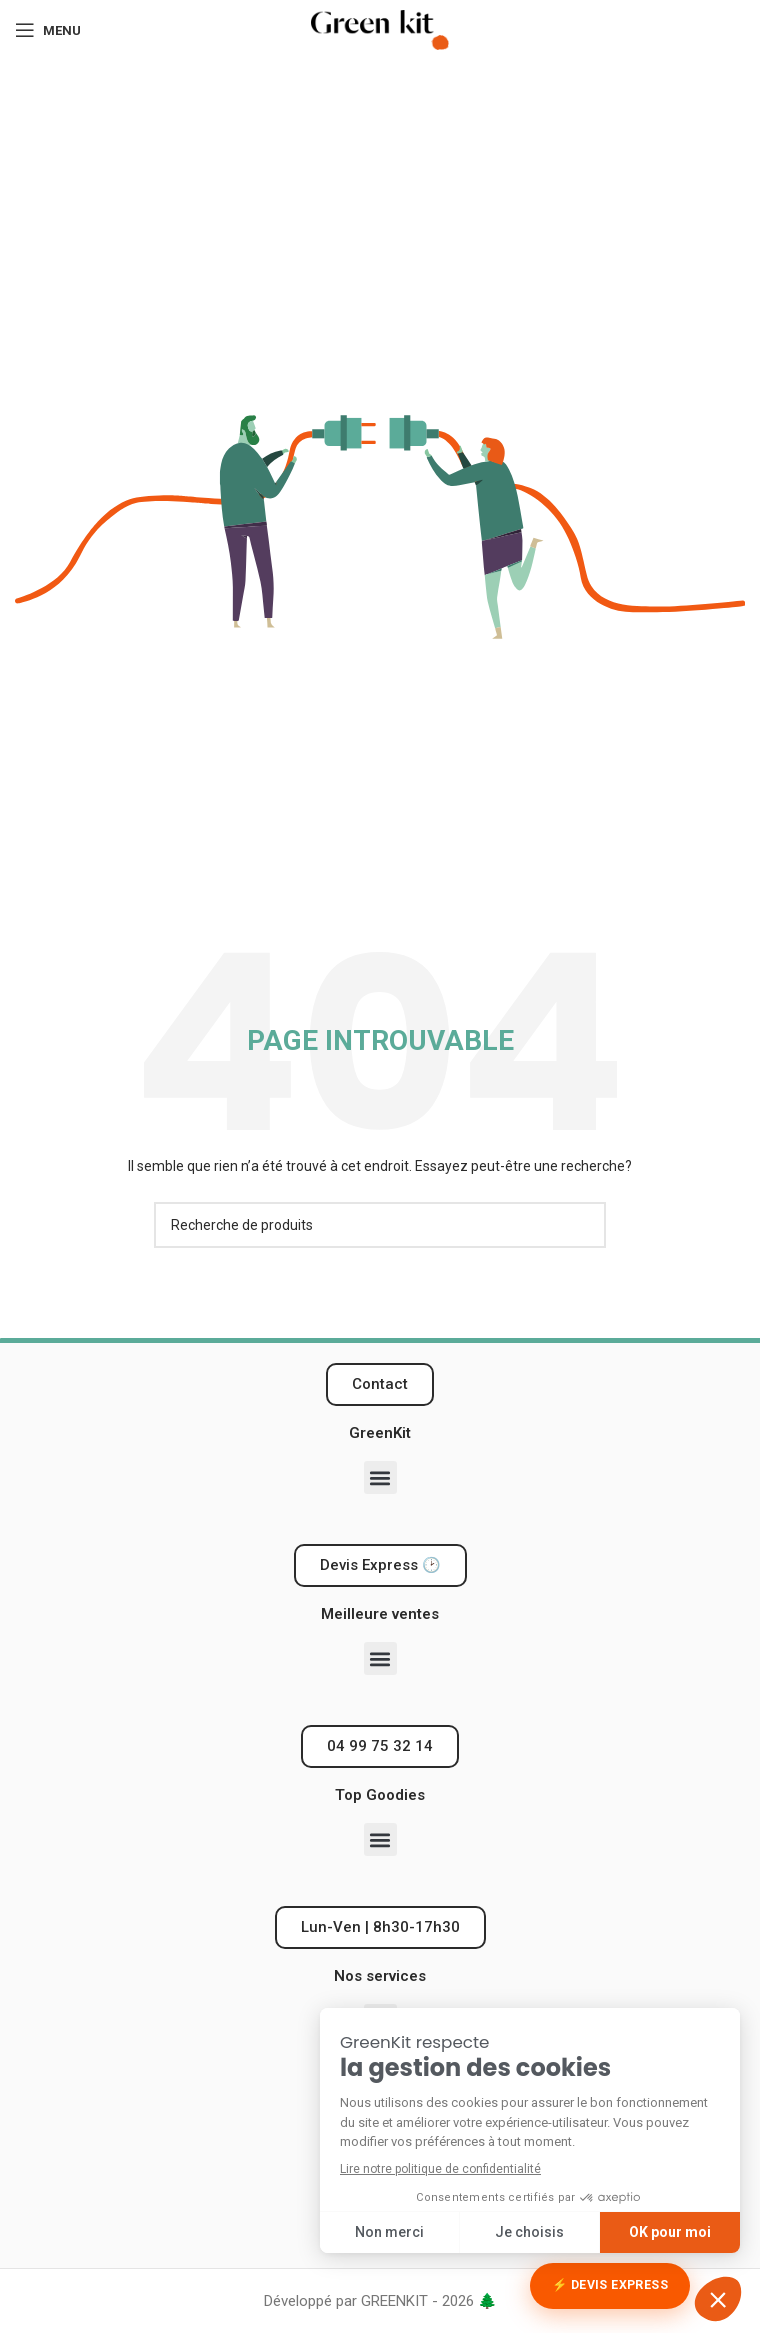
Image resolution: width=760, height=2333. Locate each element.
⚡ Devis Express (610, 2285)
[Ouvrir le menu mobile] (48, 30)
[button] (380, 1477)
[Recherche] (380, 1225)
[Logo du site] (380, 29)
